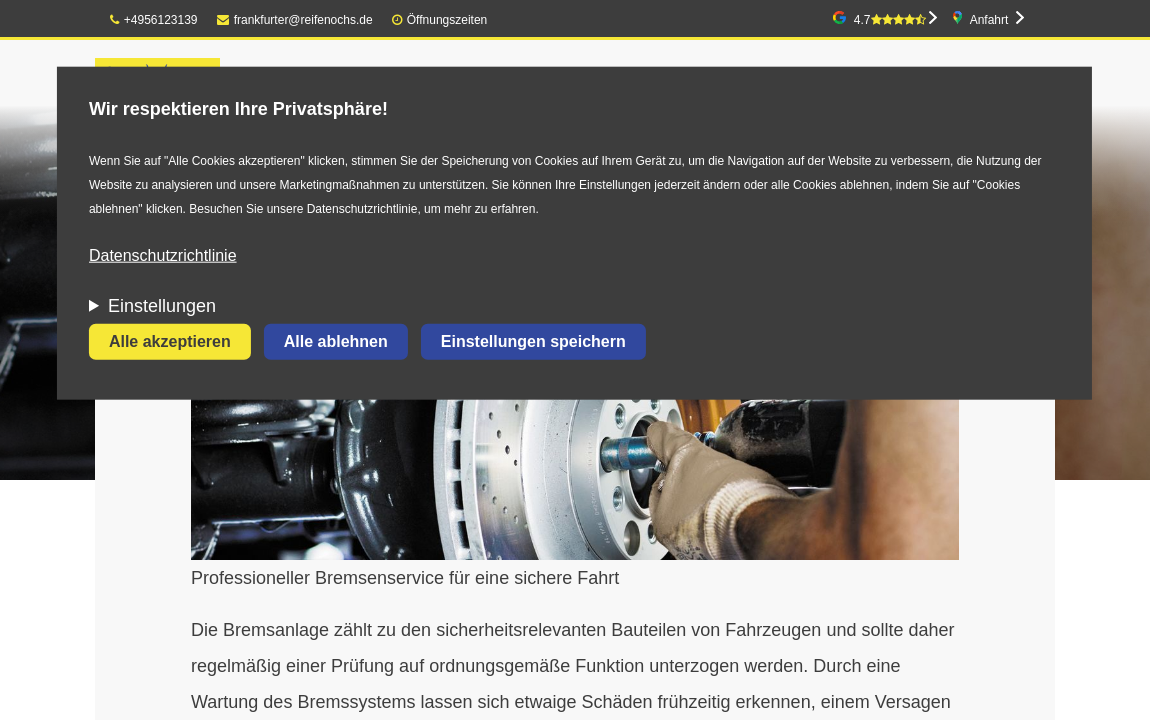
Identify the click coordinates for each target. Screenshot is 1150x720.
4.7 (890, 20)
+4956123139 (154, 20)
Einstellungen (162, 306)
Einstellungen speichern (533, 341)
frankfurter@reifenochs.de (295, 20)
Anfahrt (989, 20)
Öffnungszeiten (447, 20)
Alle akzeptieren (170, 341)
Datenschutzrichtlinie (163, 255)
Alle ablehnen (336, 341)
